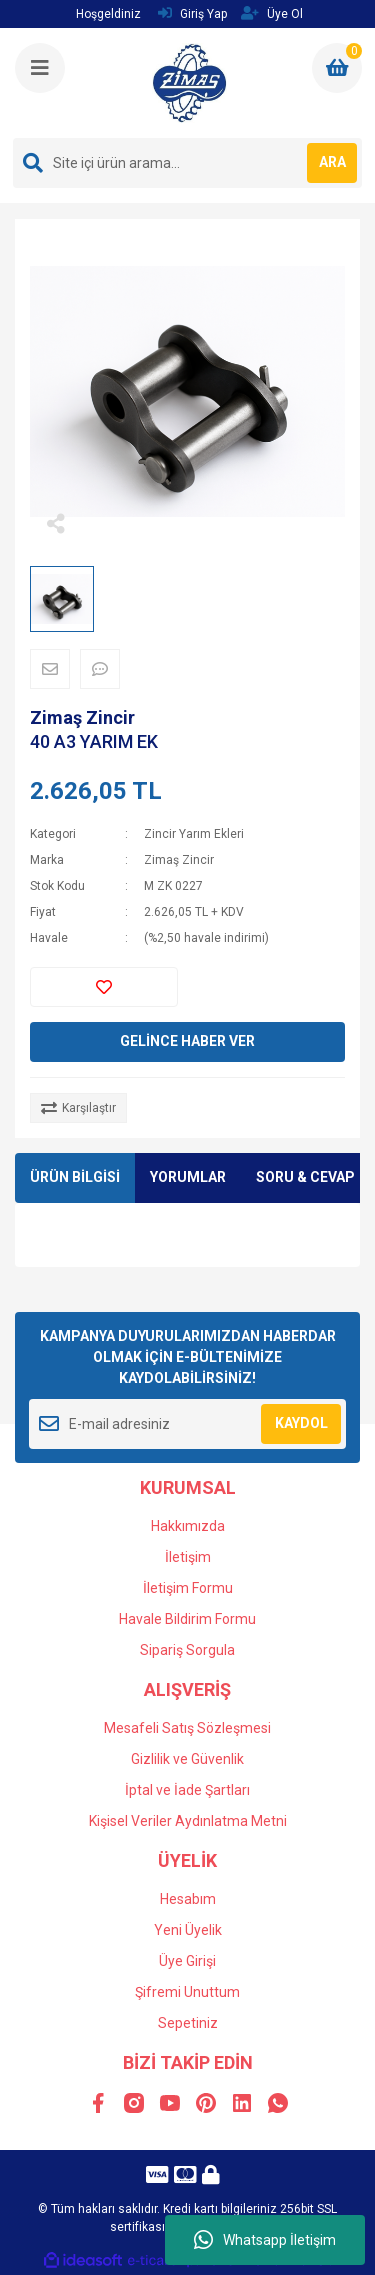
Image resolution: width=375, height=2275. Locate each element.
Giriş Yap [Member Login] (192, 13)
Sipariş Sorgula (187, 1650)
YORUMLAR (188, 1177)
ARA (332, 162)
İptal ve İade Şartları (187, 1790)
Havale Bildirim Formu (187, 1619)
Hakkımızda (188, 1526)
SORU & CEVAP (305, 1177)
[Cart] (337, 68)
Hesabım (188, 1899)
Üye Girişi (187, 1961)
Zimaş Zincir (82, 717)
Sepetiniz (188, 2023)
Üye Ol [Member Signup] (272, 13)
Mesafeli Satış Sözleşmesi (187, 1728)
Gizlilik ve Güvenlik (187, 1759)
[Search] (187, 163)
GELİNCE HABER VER (187, 1041)
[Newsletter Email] (187, 1424)
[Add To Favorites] (104, 987)
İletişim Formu (188, 1588)
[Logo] (189, 83)
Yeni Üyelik (188, 1930)
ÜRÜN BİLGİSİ (75, 1177)
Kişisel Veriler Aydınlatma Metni (188, 1821)
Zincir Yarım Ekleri (194, 834)
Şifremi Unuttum (187, 1992)
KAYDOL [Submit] (301, 1423)
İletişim (188, 1557)
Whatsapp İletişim (265, 2240)
